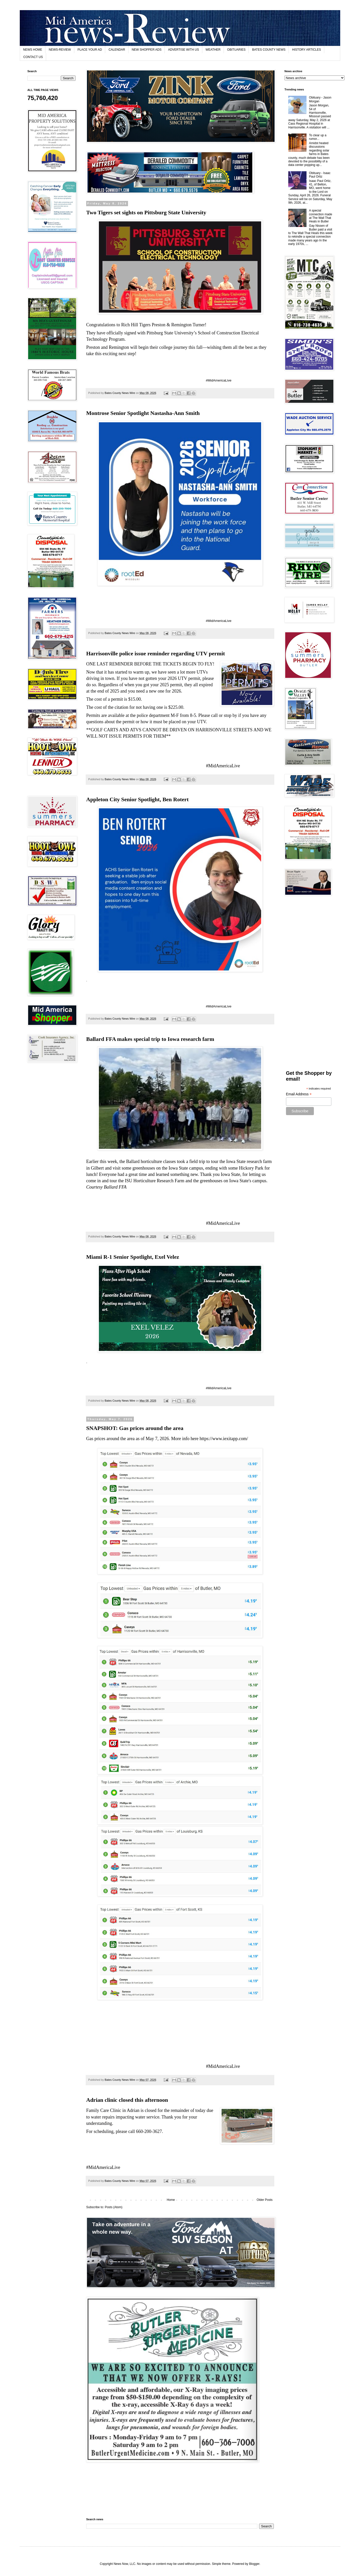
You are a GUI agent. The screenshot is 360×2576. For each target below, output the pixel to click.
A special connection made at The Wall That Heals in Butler (320, 216)
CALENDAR (117, 49)
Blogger (254, 2564)
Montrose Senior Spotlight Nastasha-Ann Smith (143, 413)
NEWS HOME (32, 49)
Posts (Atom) (113, 2207)
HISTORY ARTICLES (306, 49)
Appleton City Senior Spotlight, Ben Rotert (137, 799)
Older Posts (265, 2200)
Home (171, 2200)
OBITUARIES (236, 49)
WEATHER (213, 49)
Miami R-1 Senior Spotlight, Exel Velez (132, 1257)
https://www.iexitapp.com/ (224, 1438)
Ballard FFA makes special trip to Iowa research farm (150, 1039)
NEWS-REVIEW (60, 49)
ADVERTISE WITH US (183, 49)
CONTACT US (33, 57)
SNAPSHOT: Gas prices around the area (134, 1428)
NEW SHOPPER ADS (146, 49)
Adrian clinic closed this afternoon (127, 2100)
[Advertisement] (145, 373)
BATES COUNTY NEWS (268, 49)
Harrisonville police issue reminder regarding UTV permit (155, 653)
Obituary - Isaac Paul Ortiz (320, 174)
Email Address (299, 1094)
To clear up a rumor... (318, 137)
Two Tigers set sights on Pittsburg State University (146, 212)
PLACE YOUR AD (90, 49)
